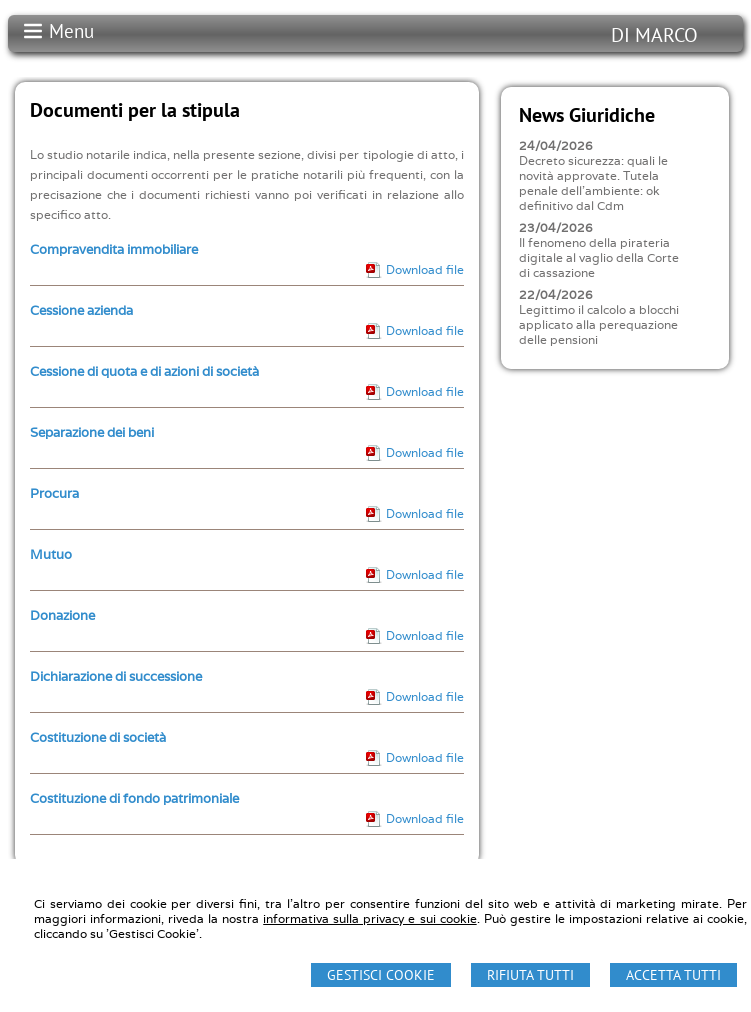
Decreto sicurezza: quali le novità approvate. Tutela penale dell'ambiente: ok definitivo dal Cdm (593, 183)
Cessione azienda (81, 310)
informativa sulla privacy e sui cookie (369, 918)
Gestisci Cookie (381, 975)
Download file (425, 269)
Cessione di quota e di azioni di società (144, 371)
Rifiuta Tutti (530, 975)
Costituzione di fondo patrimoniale (134, 798)
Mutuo (51, 554)
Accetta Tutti (673, 975)
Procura (54, 493)
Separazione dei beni (92, 432)
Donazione (62, 615)
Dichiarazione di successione (116, 676)
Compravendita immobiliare (114, 249)
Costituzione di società (98, 737)
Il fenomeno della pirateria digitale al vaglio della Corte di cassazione (599, 257)
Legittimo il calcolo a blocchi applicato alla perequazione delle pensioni (599, 324)
